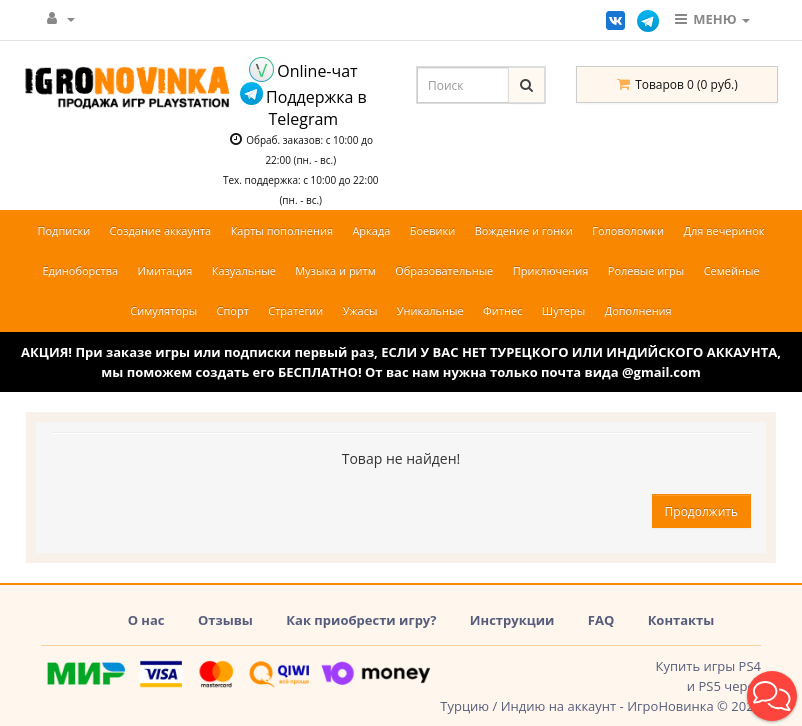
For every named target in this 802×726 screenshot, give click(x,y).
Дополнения (638, 310)
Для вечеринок (723, 230)
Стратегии (295, 310)
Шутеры (563, 310)
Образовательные (444, 270)
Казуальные (244, 270)
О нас (146, 620)
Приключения (551, 270)
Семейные (732, 270)
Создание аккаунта (161, 230)
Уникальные (430, 310)
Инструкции (512, 620)
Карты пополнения (282, 230)
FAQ (601, 620)
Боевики (433, 230)
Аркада (371, 230)
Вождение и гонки (524, 230)
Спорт (233, 310)
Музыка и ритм (335, 270)
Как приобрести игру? (361, 620)
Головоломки (628, 230)
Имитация (165, 270)
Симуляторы (163, 310)
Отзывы (225, 620)
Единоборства (80, 270)
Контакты (681, 620)
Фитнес (502, 310)
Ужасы (360, 310)
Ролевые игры (646, 270)
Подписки (63, 230)
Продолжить (701, 511)
